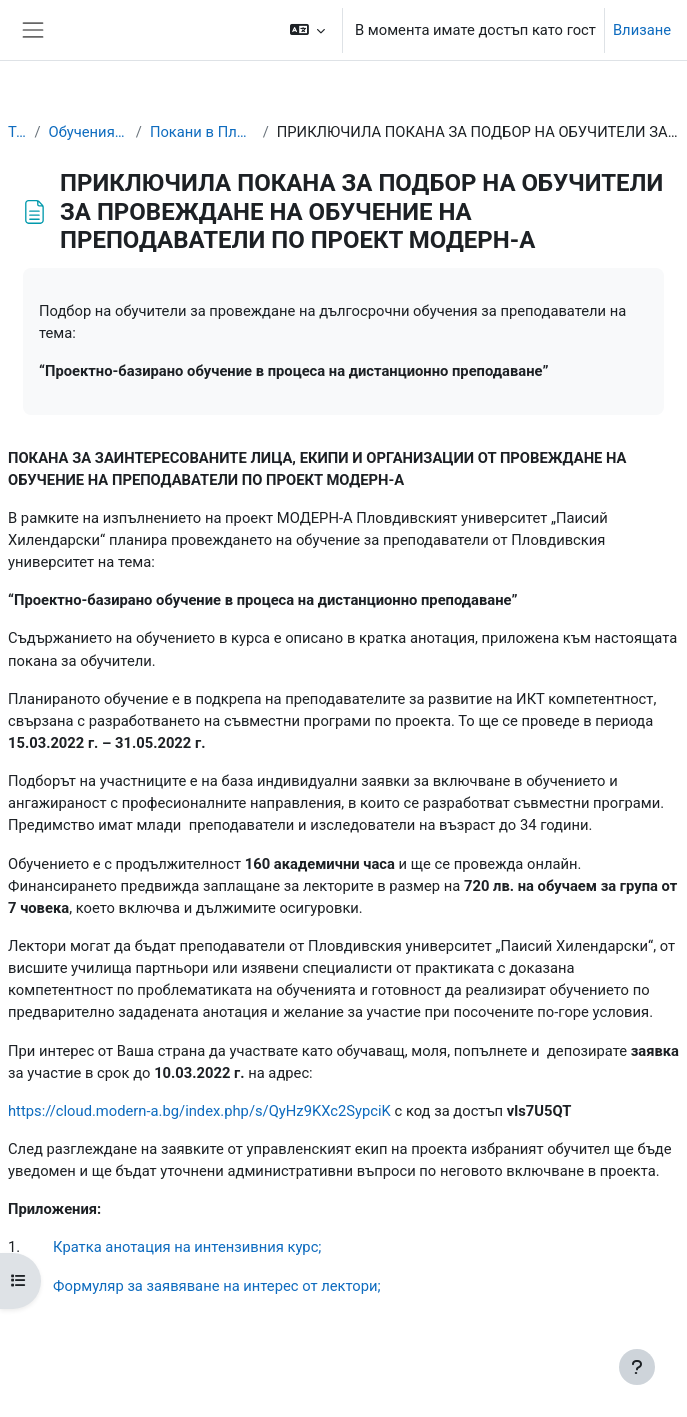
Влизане (642, 30)
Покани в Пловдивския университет (202, 132)
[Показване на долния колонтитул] (637, 1367)
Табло (17, 132)
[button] (307, 30)
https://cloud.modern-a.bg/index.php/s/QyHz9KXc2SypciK (199, 1111)
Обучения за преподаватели (87, 132)
